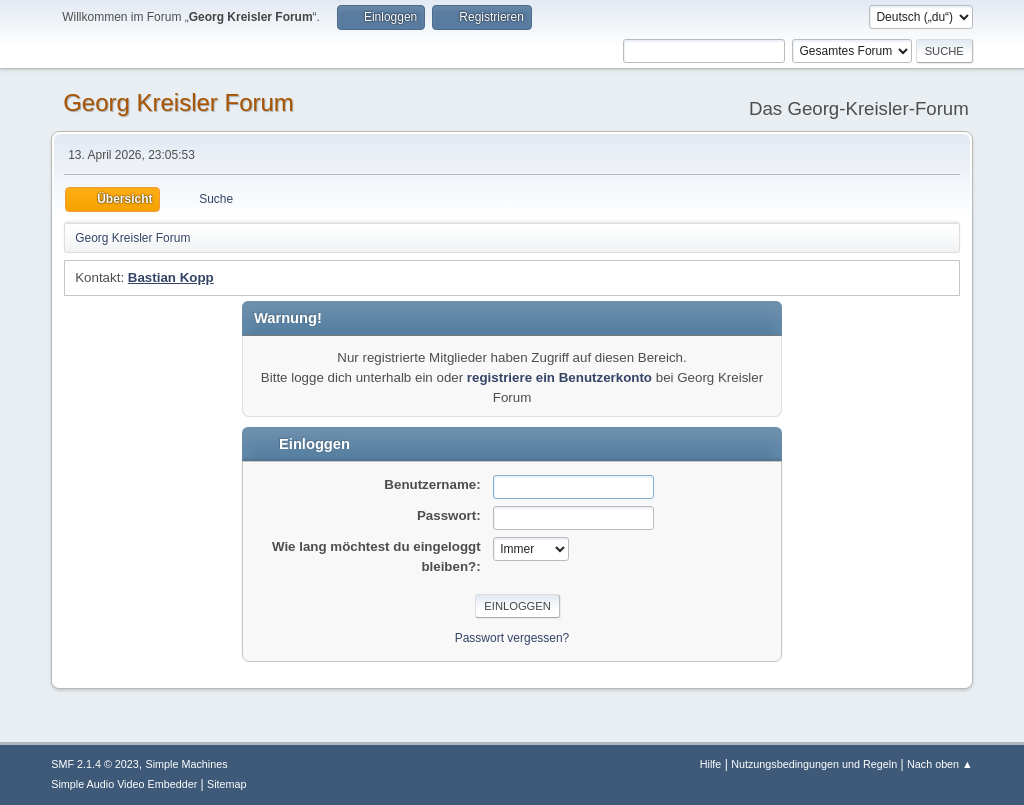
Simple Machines (187, 764)
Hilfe (711, 764)
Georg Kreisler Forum (178, 102)
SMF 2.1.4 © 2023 (95, 764)
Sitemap (227, 784)
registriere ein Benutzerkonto (559, 377)
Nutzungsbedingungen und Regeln (814, 764)
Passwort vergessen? (512, 638)
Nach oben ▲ (940, 764)
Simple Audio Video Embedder (124, 784)
